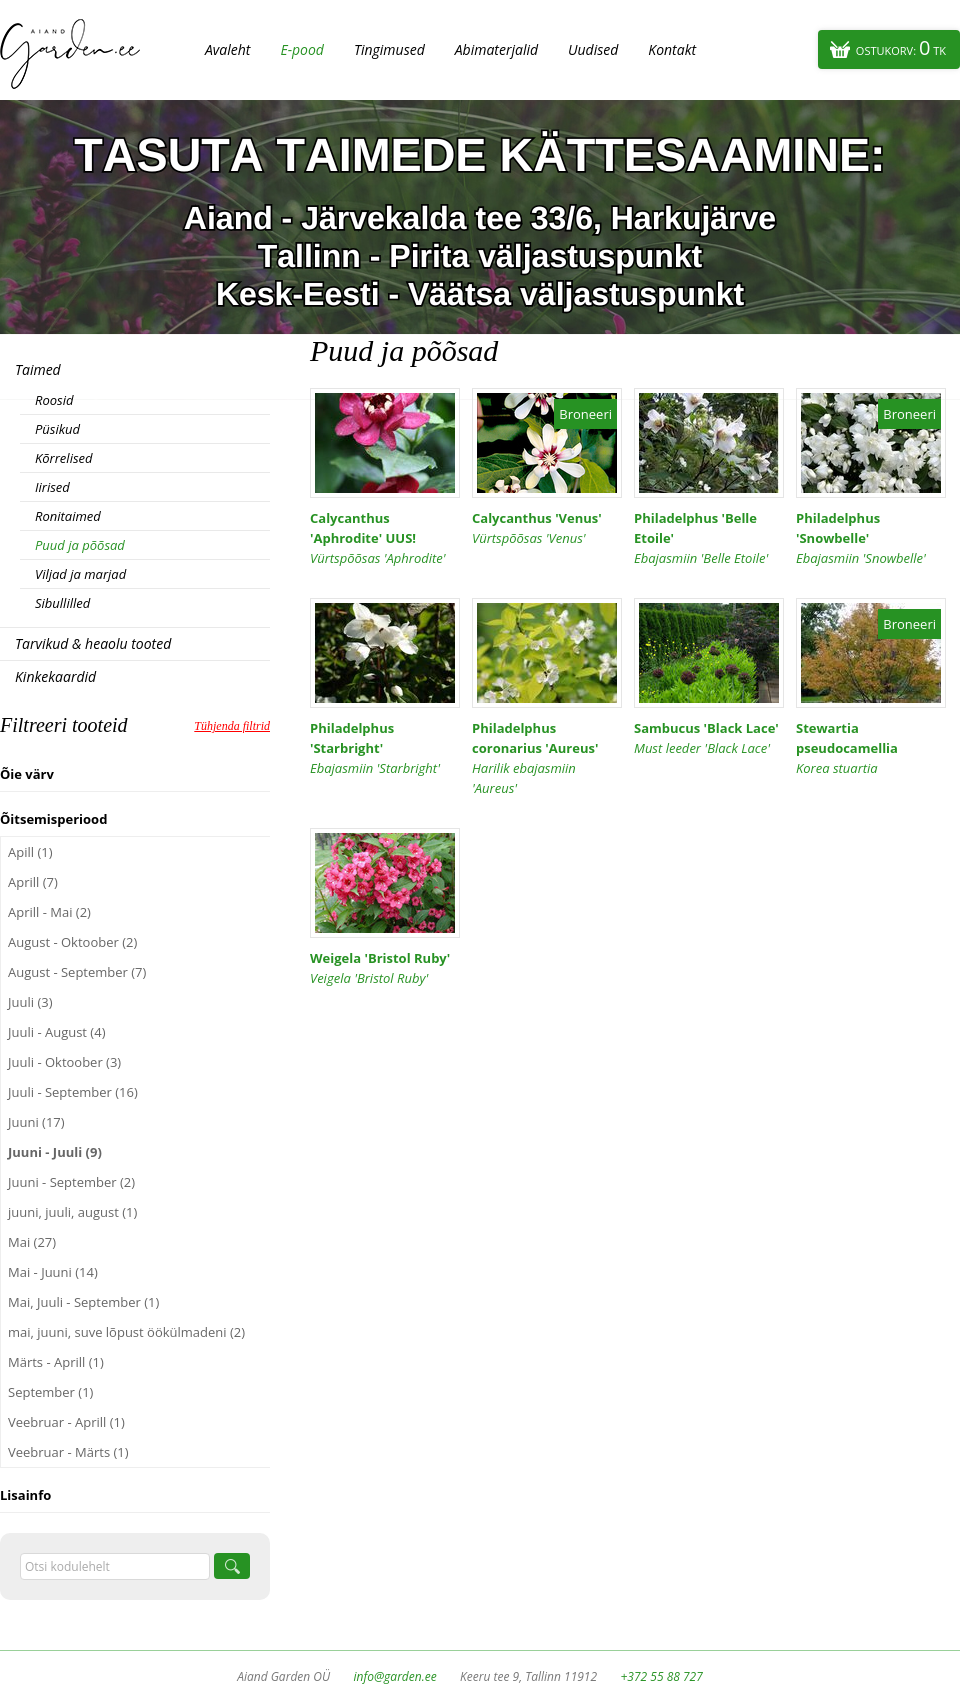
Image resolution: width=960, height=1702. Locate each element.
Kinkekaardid (55, 676)
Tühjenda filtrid (232, 726)
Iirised (52, 487)
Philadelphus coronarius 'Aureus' (547, 758)
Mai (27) (32, 1242)
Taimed (38, 369)
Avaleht (227, 49)
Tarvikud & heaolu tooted (93, 643)
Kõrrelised (64, 458)
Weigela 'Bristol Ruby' (385, 968)
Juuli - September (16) (73, 1092)
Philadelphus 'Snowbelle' (871, 538)
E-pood (302, 49)
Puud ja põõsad (80, 545)
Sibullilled (62, 603)
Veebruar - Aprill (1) (66, 1422)
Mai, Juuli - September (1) (83, 1302)
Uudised (593, 49)
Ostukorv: (901, 47)
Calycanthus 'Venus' (547, 528)
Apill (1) (30, 852)
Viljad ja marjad (80, 574)
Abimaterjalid (496, 49)
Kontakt (672, 49)
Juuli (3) (30, 1002)
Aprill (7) (33, 882)
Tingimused (389, 49)
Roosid (54, 400)
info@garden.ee (395, 1676)
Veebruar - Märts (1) (68, 1452)
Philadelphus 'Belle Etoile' (709, 538)
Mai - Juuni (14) (53, 1272)
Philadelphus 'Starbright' (385, 748)
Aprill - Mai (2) (49, 912)
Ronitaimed (68, 516)
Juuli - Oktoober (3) (64, 1062)
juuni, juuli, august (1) (72, 1212)
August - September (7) (77, 972)
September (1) (50, 1392)
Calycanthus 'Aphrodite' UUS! (385, 538)
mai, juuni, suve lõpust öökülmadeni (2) (126, 1332)
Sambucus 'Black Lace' (709, 738)
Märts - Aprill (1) (56, 1362)
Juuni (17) (36, 1122)
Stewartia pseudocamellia (871, 748)
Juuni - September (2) (71, 1182)
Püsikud (57, 429)
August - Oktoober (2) (72, 942)
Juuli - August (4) (56, 1032)
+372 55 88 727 (661, 1676)
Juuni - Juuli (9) (55, 1152)
